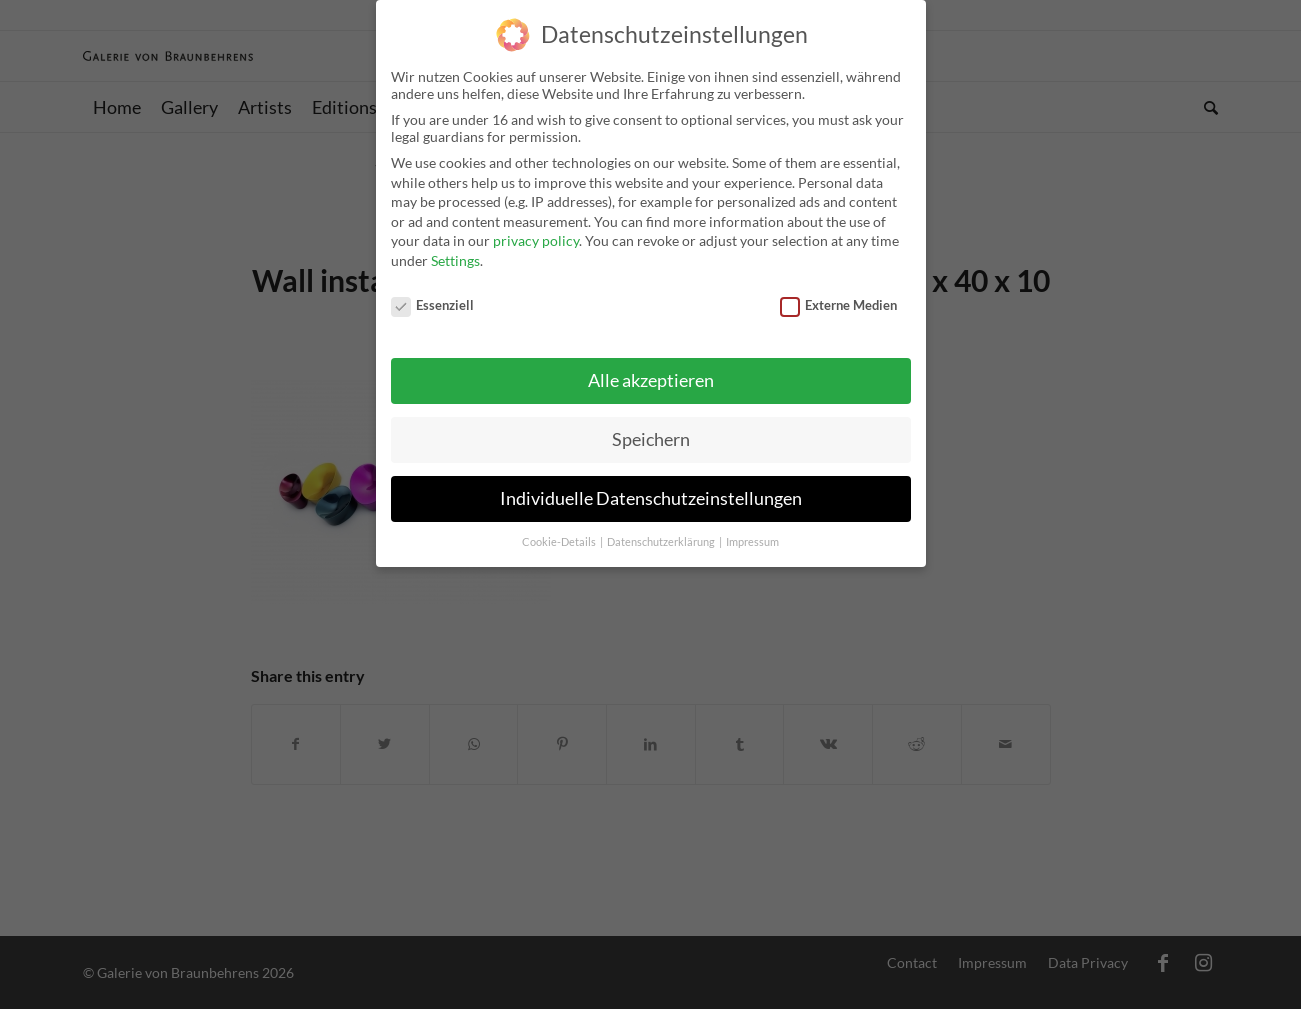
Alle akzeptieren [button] (651, 371)
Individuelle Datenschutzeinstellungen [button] (651, 489)
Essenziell (433, 295)
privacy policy (536, 231)
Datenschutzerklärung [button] (662, 533)
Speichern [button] (651, 430)
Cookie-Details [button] (560, 533)
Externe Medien (839, 295)
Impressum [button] (752, 533)
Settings (455, 251)
